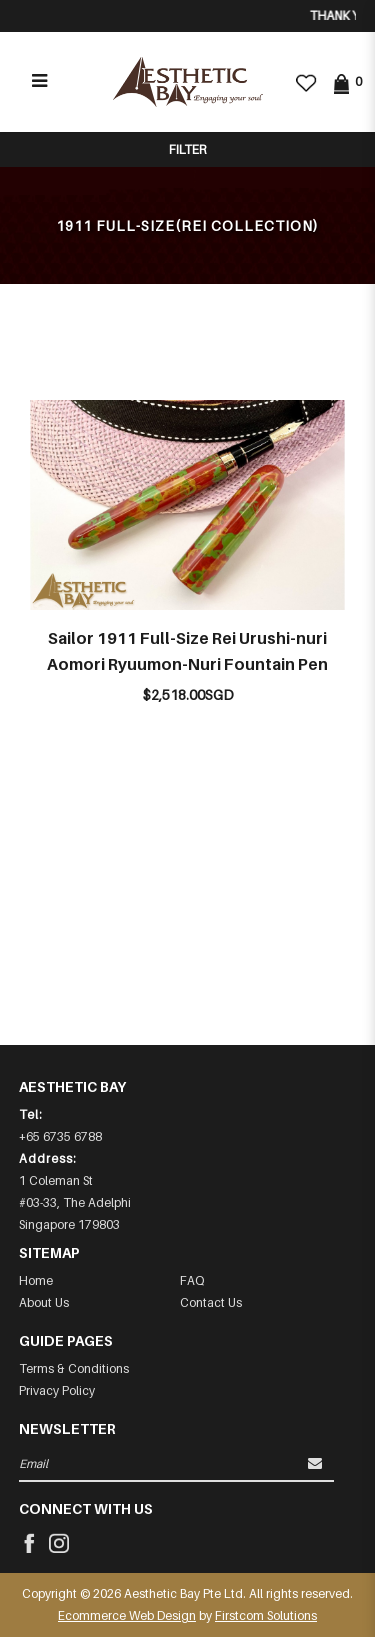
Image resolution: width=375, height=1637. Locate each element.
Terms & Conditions (74, 1368)
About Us (44, 1302)
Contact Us (211, 1302)
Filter (187, 149)
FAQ (192, 1280)
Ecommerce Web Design (127, 1615)
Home (36, 1280)
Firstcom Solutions (266, 1615)
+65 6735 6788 (60, 1136)
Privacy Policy (57, 1390)
